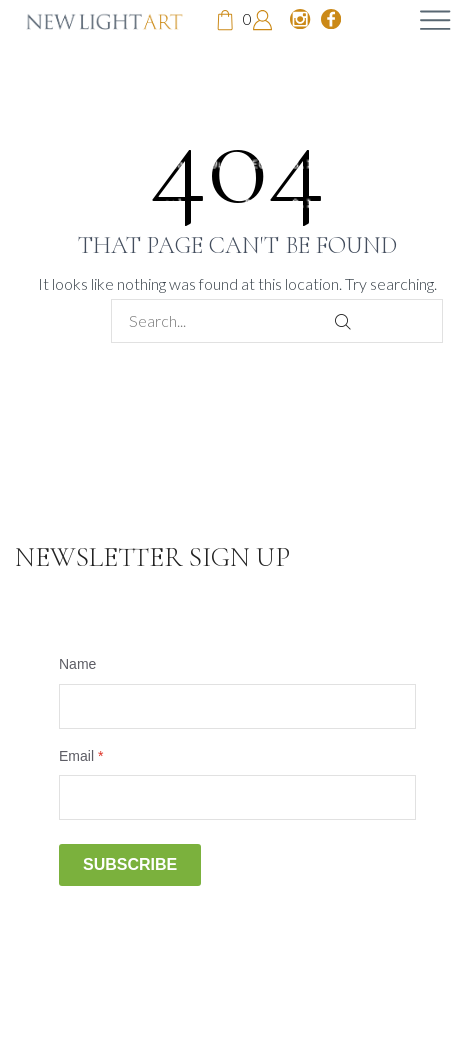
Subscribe (130, 864)
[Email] (237, 797)
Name (77, 664)
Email (81, 756)
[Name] (237, 706)
